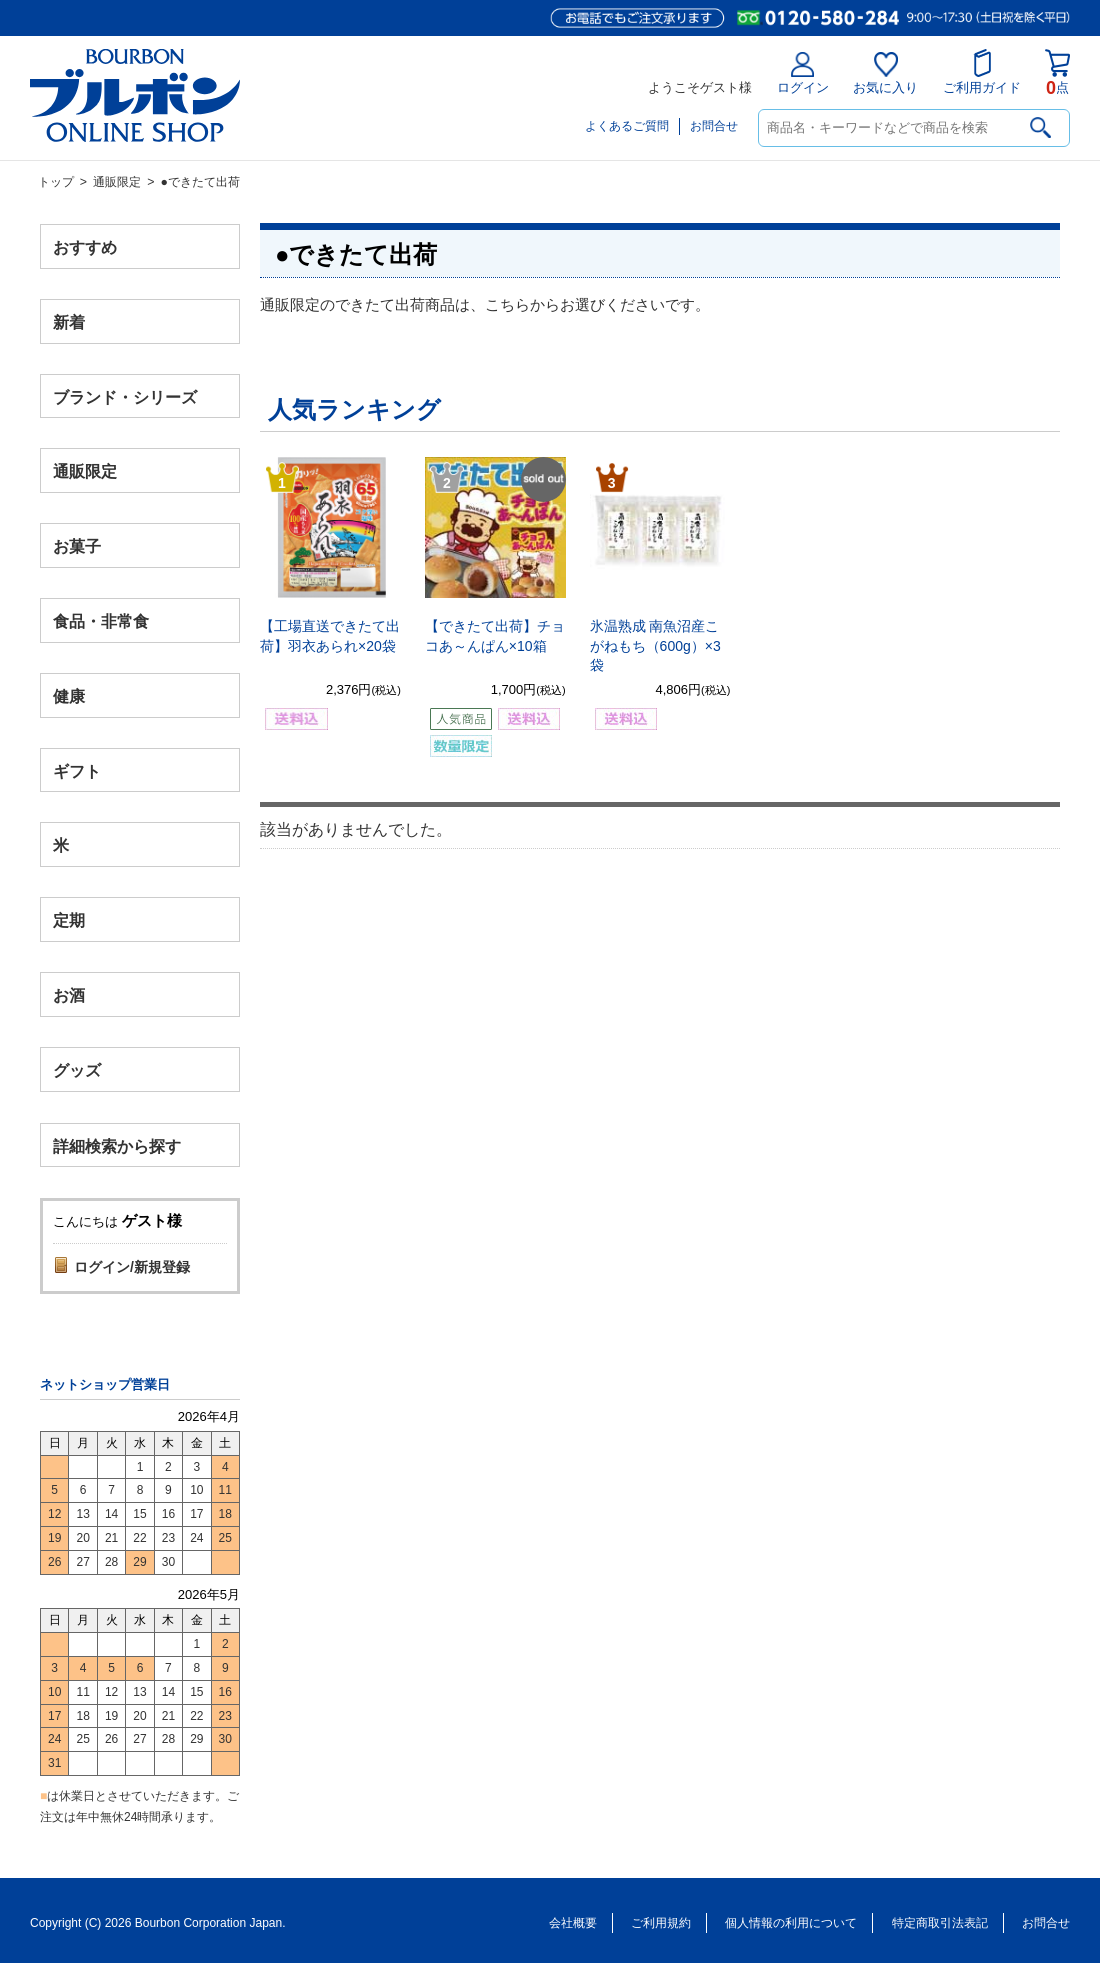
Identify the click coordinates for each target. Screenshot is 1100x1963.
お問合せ (714, 126)
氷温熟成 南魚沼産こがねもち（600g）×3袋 (655, 645)
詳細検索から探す (117, 1145)
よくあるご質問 (627, 126)
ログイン (803, 73)
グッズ (77, 1069)
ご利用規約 (661, 1923)
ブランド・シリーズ (125, 396)
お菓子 (77, 546)
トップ (56, 182)
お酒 (69, 994)
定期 (69, 920)
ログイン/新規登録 (132, 1267)
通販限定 (117, 182)
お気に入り (885, 73)
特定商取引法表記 (940, 1923)
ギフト (77, 770)
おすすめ (85, 247)
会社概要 (573, 1923)
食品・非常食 (101, 621)
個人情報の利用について (791, 1923)
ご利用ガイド (982, 72)
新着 (69, 321)
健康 (69, 695)
